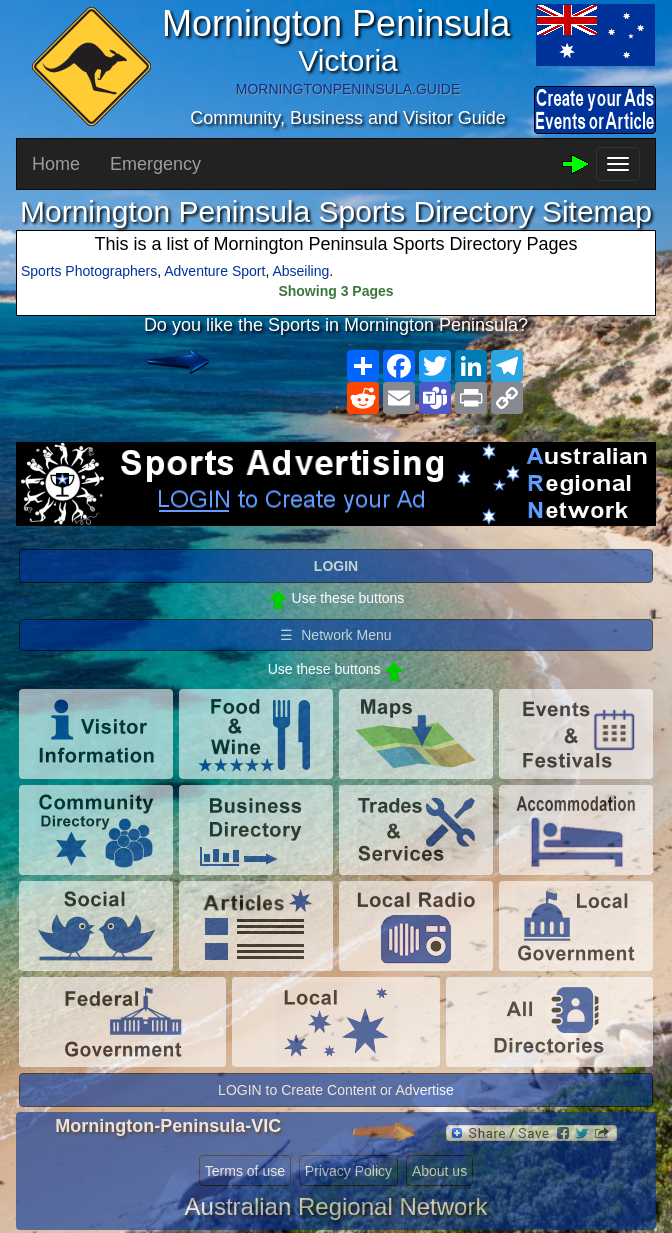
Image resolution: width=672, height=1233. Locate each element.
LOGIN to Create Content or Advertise (336, 1090)
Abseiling (300, 271)
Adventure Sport (214, 271)
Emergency (155, 164)
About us (439, 1171)
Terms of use (245, 1171)
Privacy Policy (348, 1171)
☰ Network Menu (335, 635)
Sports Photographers (89, 271)
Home (56, 164)
